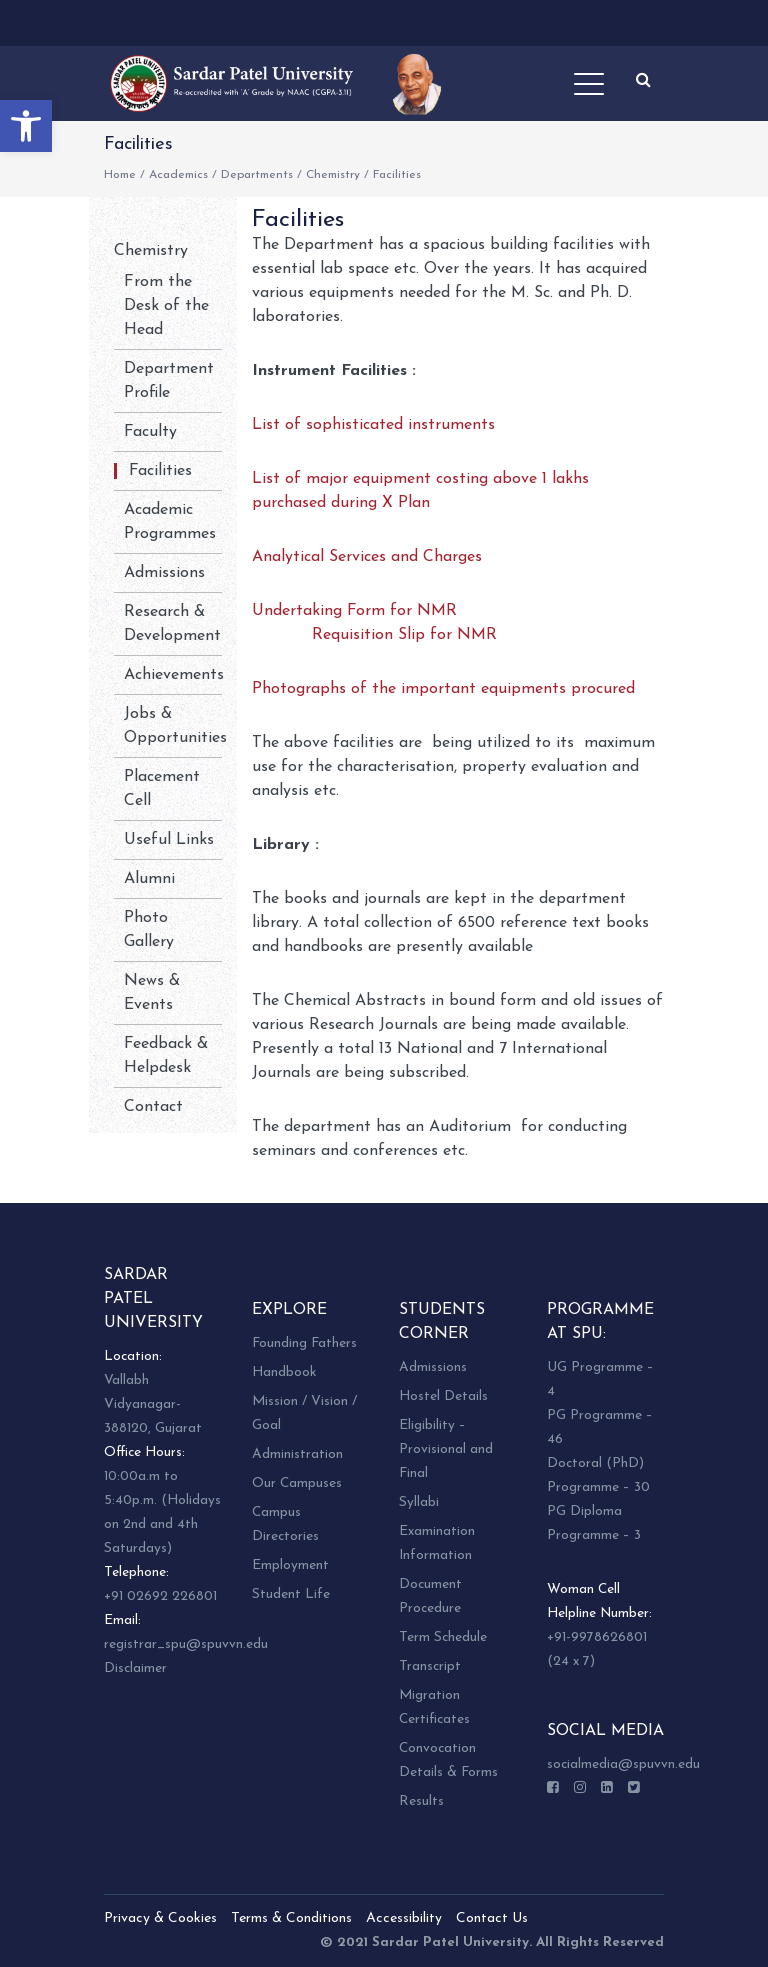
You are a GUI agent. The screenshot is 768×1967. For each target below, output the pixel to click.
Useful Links (169, 840)
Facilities (160, 471)
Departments (257, 175)
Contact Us (492, 1918)
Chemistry (333, 175)
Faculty (150, 432)
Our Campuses (297, 1483)
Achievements (174, 675)
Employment (290, 1565)
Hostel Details (443, 1396)
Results (421, 1801)
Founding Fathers (304, 1343)
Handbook (284, 1372)
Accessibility (404, 1918)
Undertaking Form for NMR (354, 611)
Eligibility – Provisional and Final (446, 1449)
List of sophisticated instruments (373, 425)
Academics (178, 175)
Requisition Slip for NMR (404, 635)
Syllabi (419, 1502)
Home (120, 175)
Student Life (291, 1594)
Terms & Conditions (291, 1918)
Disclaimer (135, 1668)
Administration (297, 1454)
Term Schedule (443, 1637)
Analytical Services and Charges (367, 557)
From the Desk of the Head (166, 306)
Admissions (164, 573)
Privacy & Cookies (160, 1918)
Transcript (430, 1666)
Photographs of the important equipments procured (443, 689)
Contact (153, 1107)
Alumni (149, 879)
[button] (26, 126)
